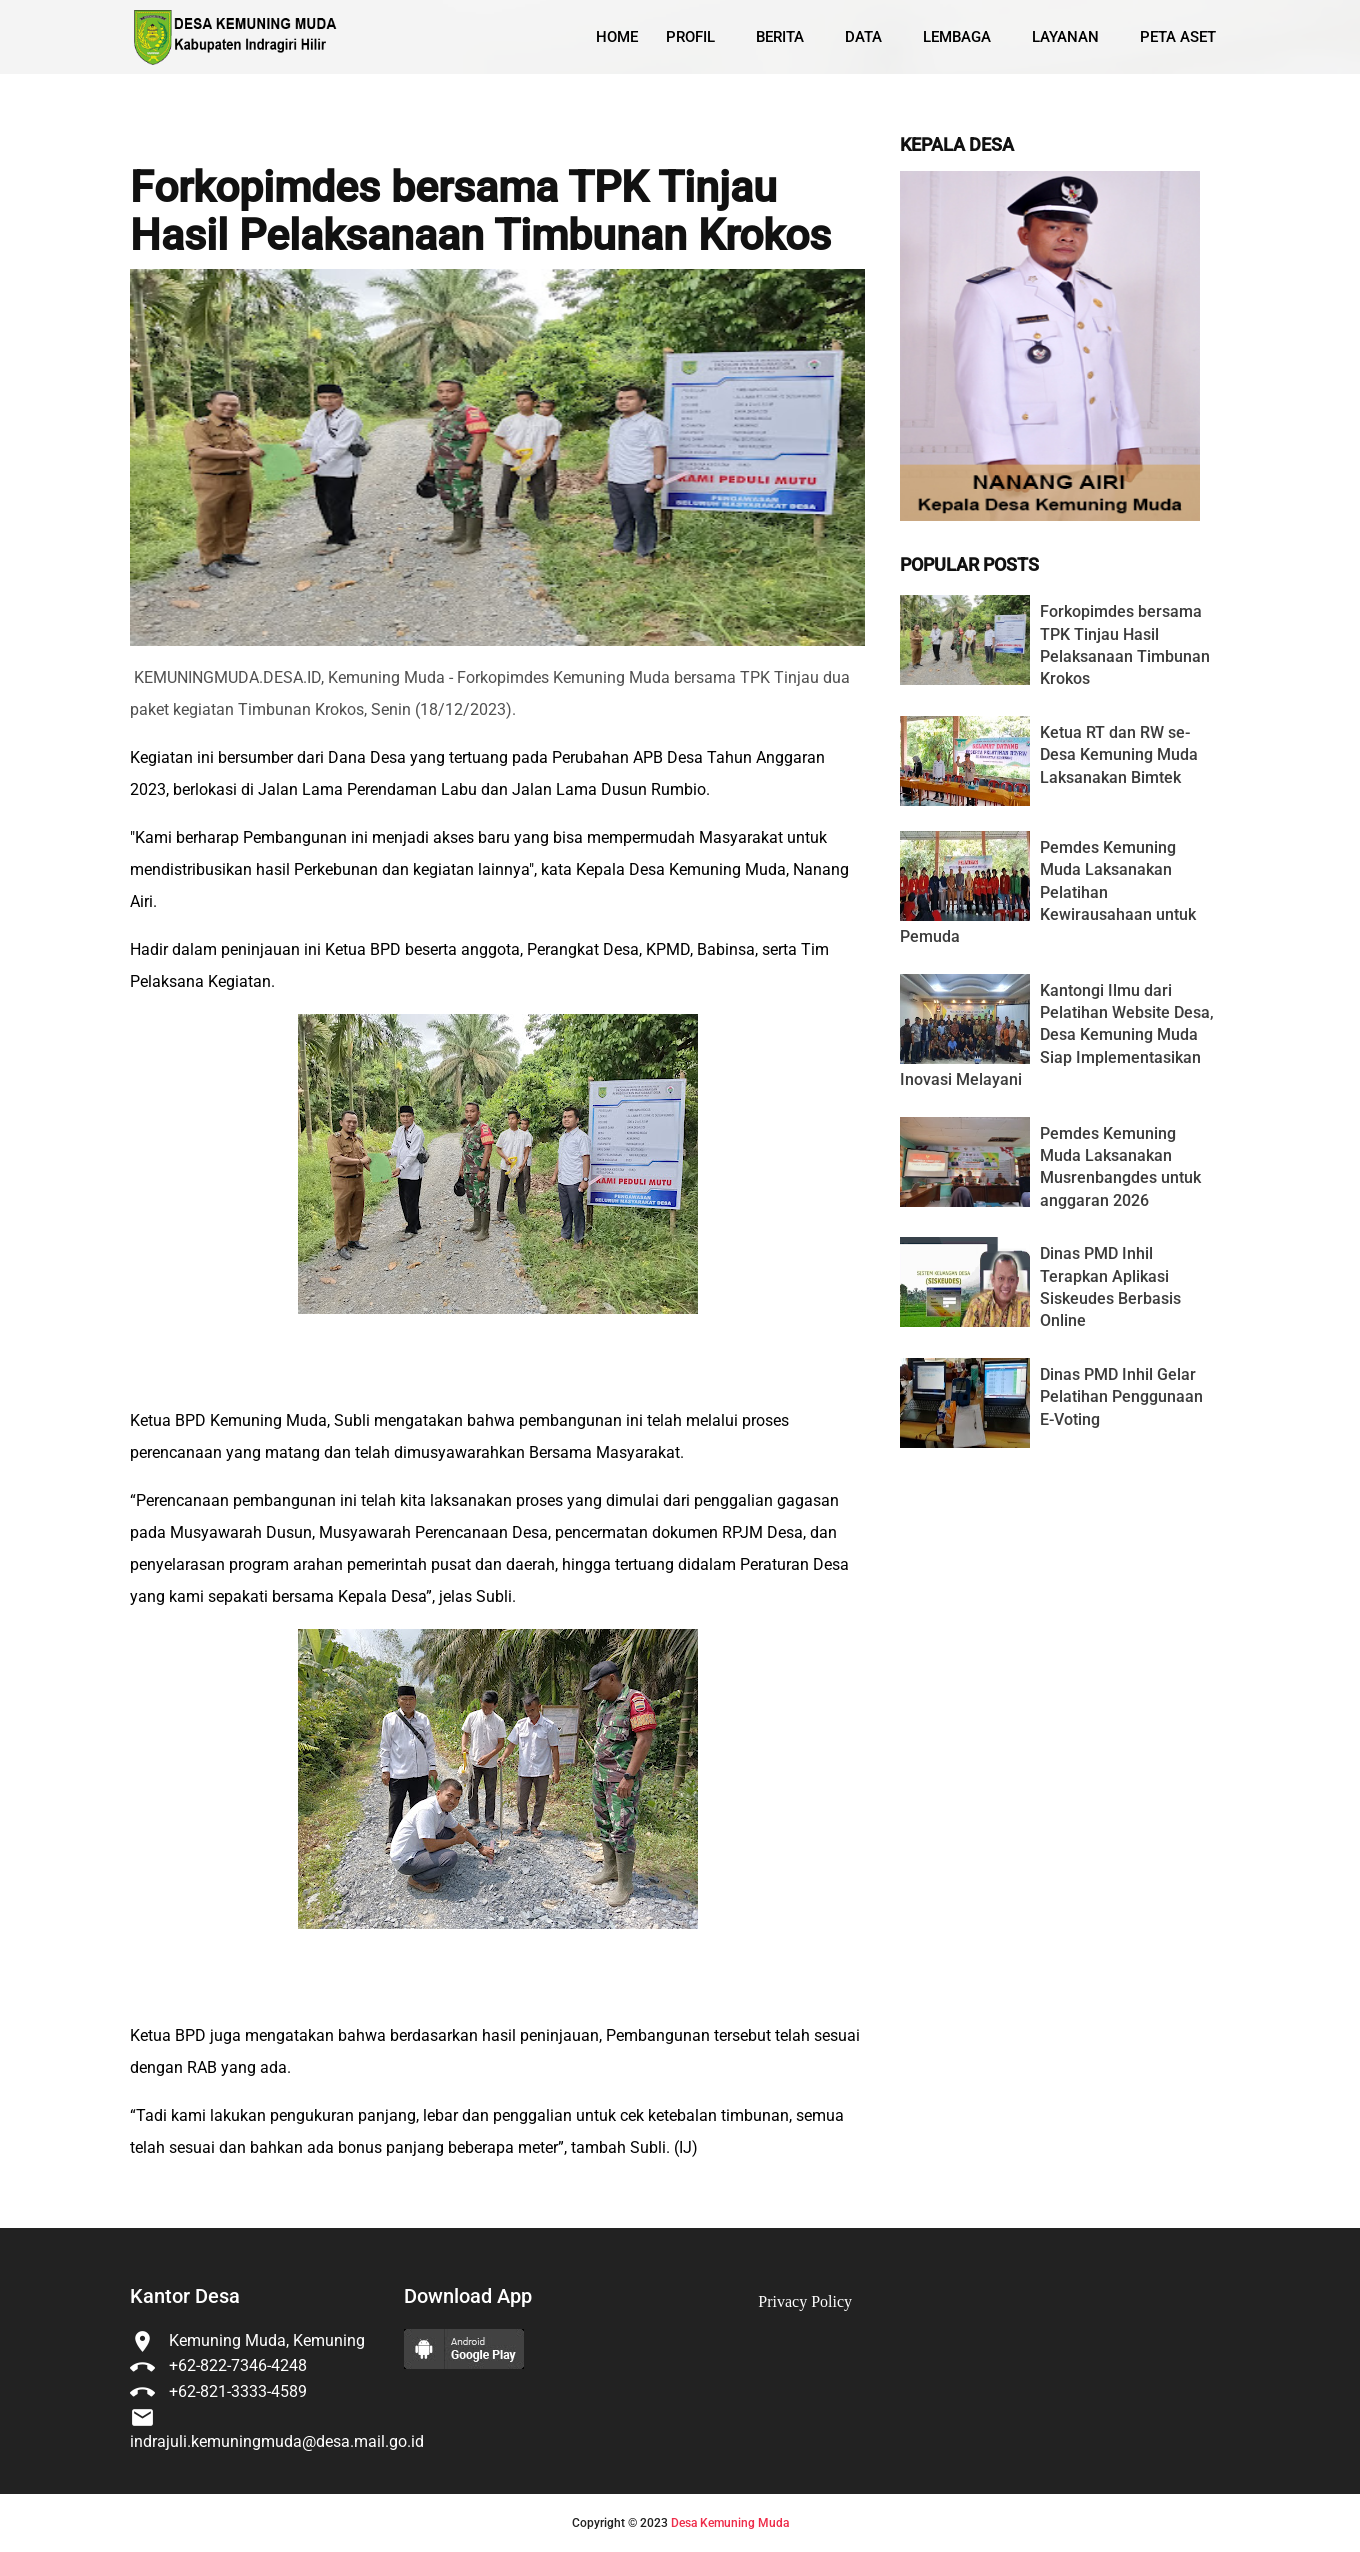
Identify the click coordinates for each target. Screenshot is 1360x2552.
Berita (780, 37)
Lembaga (957, 37)
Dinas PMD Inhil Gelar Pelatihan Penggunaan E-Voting (1121, 1397)
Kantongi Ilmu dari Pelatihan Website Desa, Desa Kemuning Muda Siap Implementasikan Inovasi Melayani (1057, 1035)
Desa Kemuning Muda (730, 2523)
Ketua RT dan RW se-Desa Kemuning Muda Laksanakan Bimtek (1119, 755)
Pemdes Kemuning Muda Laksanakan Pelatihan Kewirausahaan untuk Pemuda (1048, 892)
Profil (690, 37)
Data (863, 37)
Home (617, 37)
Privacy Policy (805, 2301)
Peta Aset (1178, 37)
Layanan (1065, 37)
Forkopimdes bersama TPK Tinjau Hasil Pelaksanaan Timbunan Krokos (480, 211)
